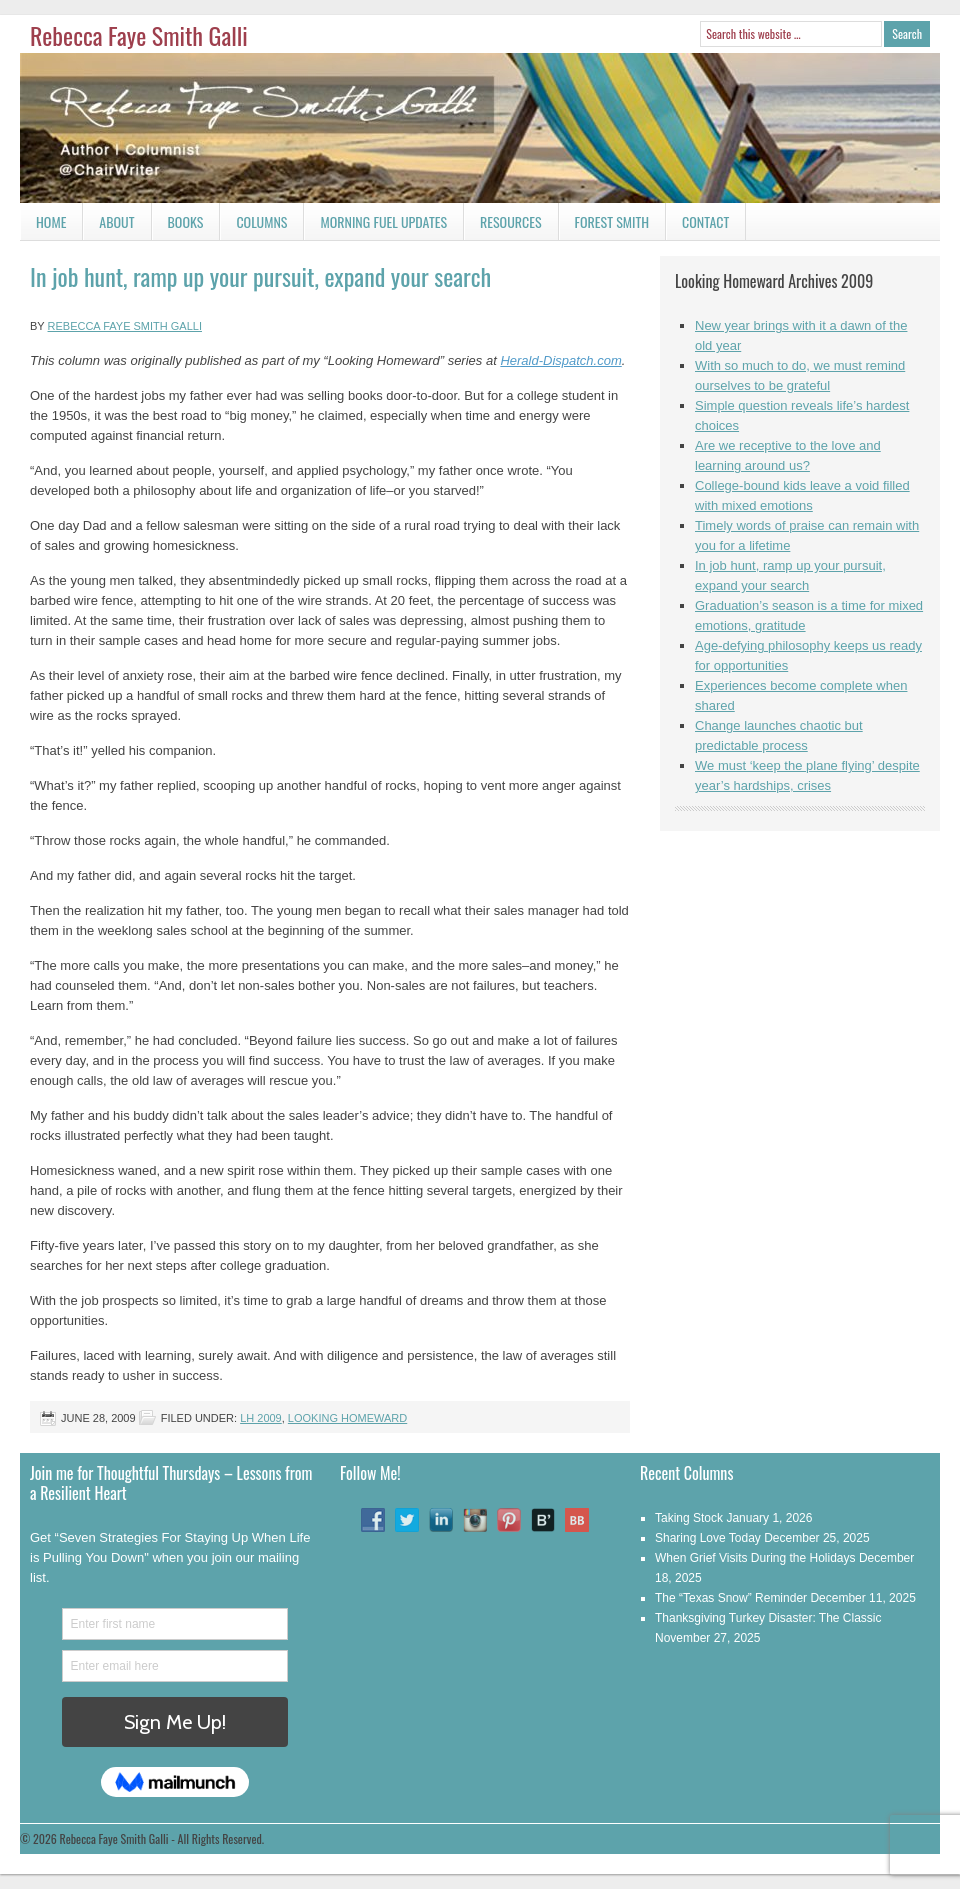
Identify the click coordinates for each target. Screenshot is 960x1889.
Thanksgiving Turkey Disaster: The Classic (768, 1618)
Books (178, 225)
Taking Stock (689, 1518)
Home (51, 221)
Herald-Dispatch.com (560, 360)
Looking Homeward (347, 1418)
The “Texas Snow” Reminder (731, 1598)
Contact (697, 225)
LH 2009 (261, 1418)
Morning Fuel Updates (375, 225)
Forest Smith (612, 221)
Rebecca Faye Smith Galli (139, 35)
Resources (511, 221)
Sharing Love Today (708, 1538)
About (116, 221)
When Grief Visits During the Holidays (755, 1558)
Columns (253, 225)
